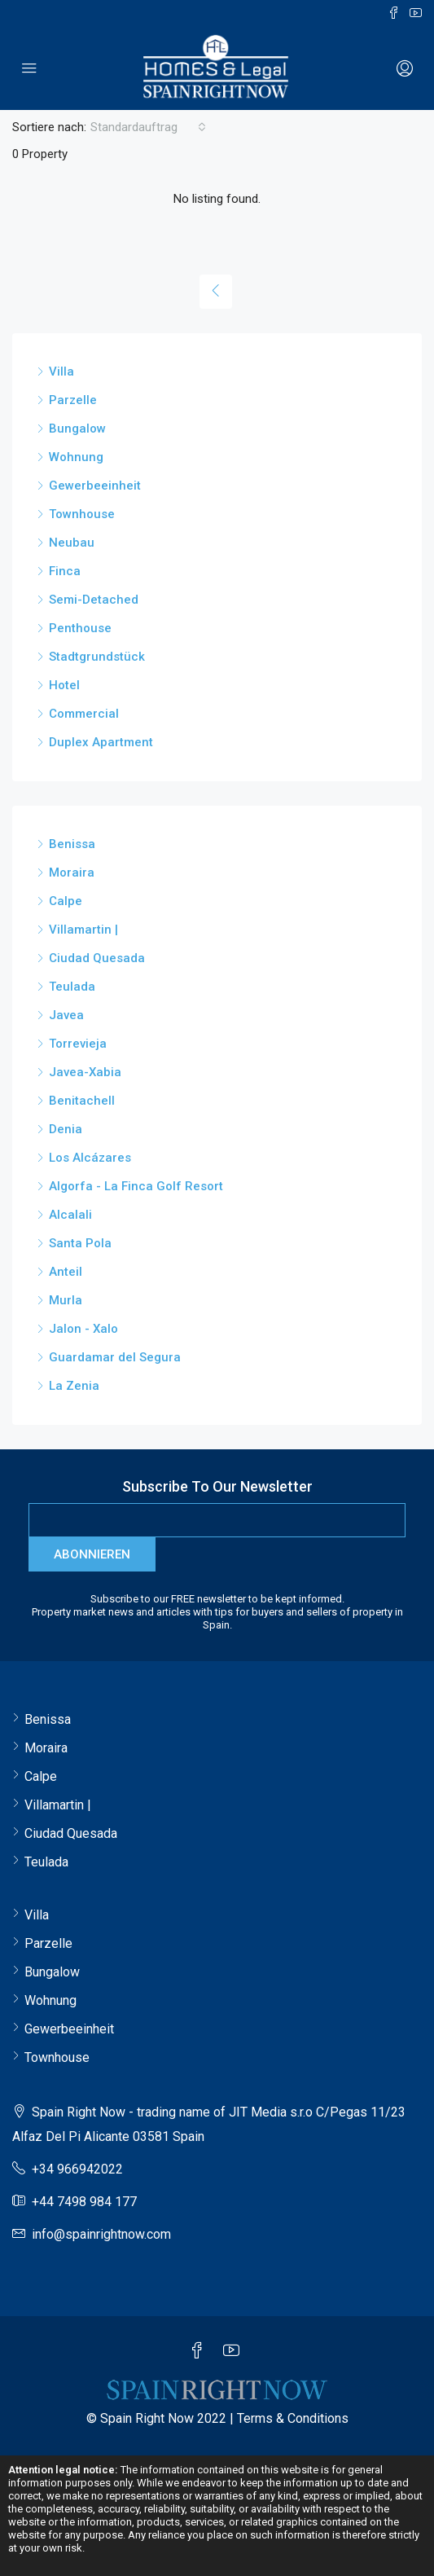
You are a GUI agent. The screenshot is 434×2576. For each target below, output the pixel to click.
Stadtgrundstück (97, 656)
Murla (65, 1300)
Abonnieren (92, 1554)
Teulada (72, 986)
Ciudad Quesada (97, 958)
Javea (66, 1015)
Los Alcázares (90, 1157)
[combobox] (148, 127)
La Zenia (74, 1385)
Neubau (71, 542)
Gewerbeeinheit (95, 485)
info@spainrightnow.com (101, 2234)
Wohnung (76, 457)
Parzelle (73, 400)
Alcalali (70, 1214)
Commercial (84, 713)
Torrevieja (78, 1043)
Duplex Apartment (101, 742)
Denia (65, 1129)
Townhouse (82, 514)
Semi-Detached (93, 599)
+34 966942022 (77, 2169)
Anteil (65, 1271)
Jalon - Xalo (83, 1328)
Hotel (64, 685)
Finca (65, 571)
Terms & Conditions (293, 2418)
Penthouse (80, 628)
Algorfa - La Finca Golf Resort (136, 1186)
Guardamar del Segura (115, 1357)
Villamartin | (83, 929)
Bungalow (77, 428)
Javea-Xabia (85, 1072)
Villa (61, 371)
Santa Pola (80, 1243)
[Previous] (215, 292)
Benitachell (82, 1100)
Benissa (72, 844)
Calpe (65, 901)
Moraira (71, 872)
